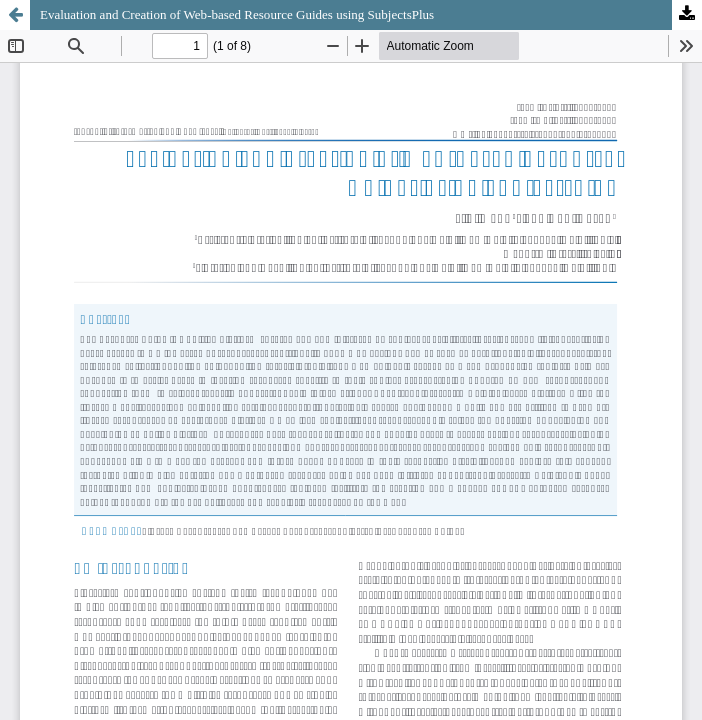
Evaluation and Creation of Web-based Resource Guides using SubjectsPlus (237, 14)
